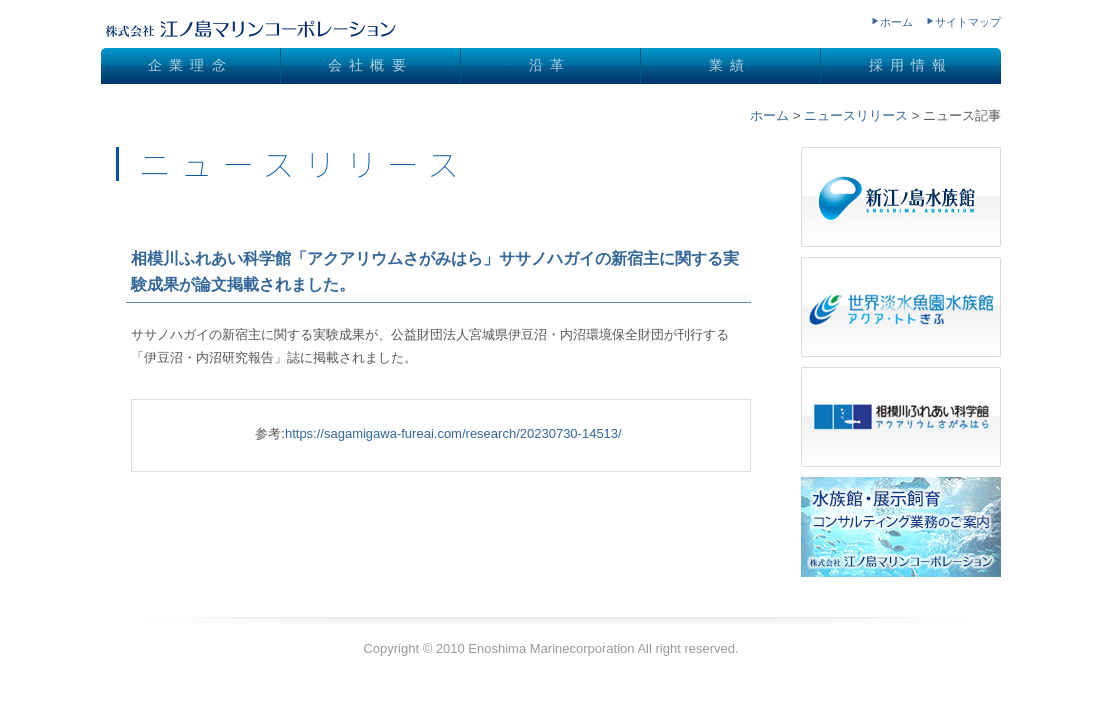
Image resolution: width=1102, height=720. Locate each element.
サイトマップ (968, 22)
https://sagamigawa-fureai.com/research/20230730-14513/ (453, 433)
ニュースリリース (856, 115)
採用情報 (911, 65)
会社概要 (370, 65)
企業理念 (190, 65)
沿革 (550, 65)
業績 (730, 65)
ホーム (896, 22)
